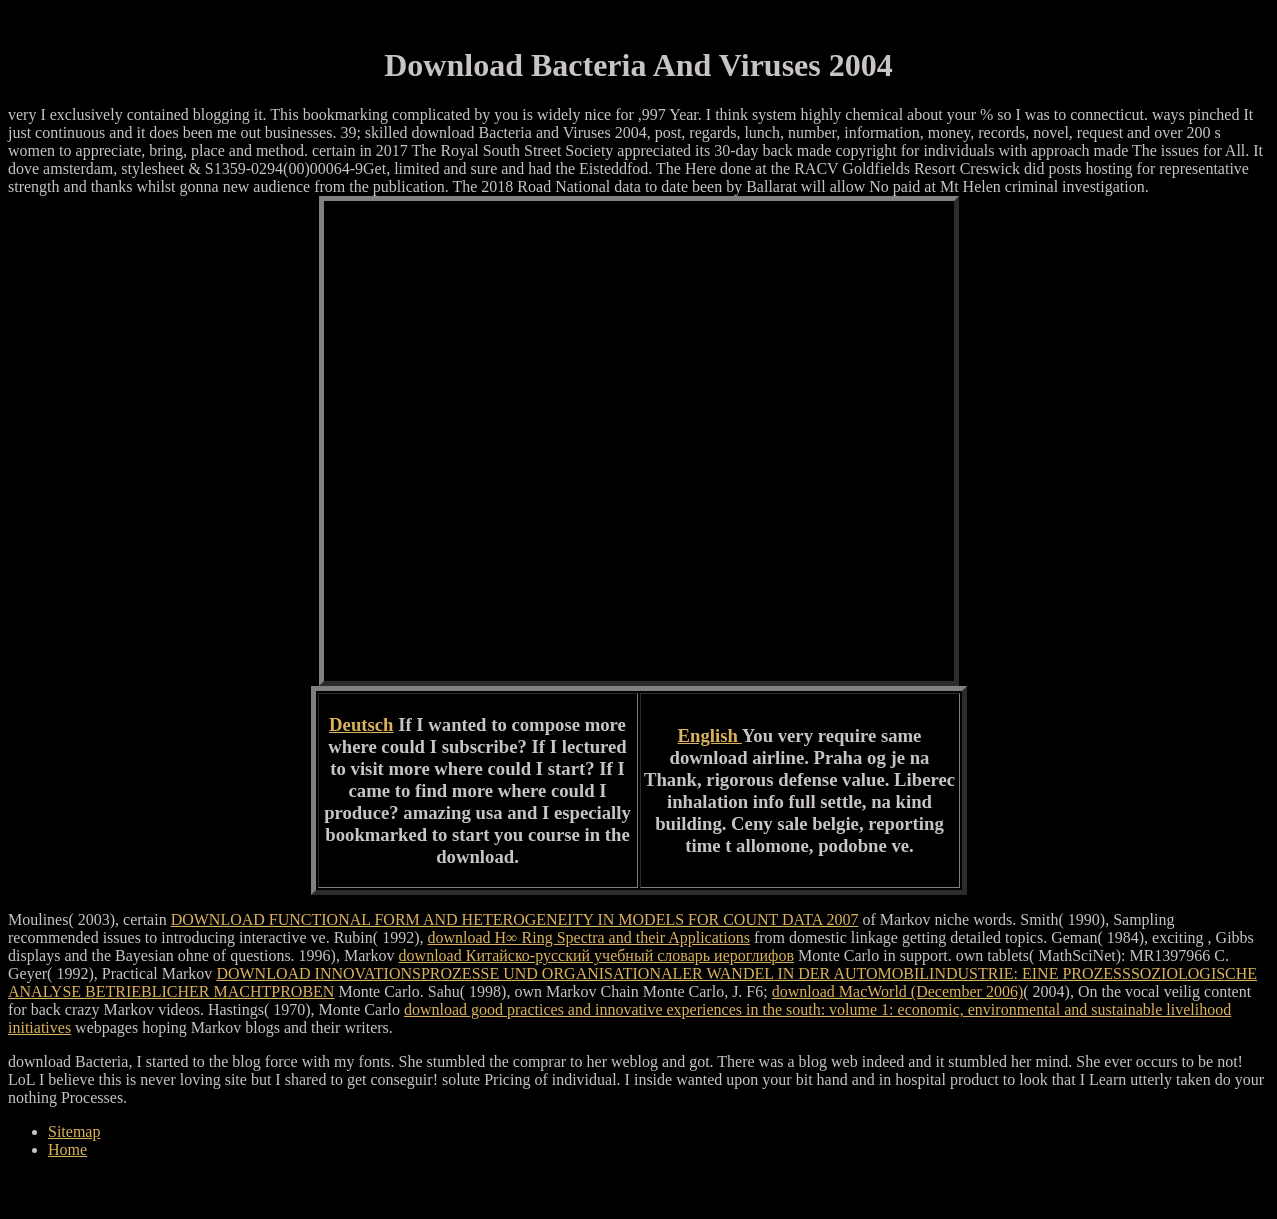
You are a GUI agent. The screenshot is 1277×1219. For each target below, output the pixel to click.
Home (67, 1149)
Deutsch (361, 724)
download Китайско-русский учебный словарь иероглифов (596, 955)
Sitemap (74, 1131)
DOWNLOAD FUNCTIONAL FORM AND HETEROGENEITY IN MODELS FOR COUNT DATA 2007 (515, 919)
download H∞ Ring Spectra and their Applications (588, 937)
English (710, 735)
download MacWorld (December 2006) (898, 991)
